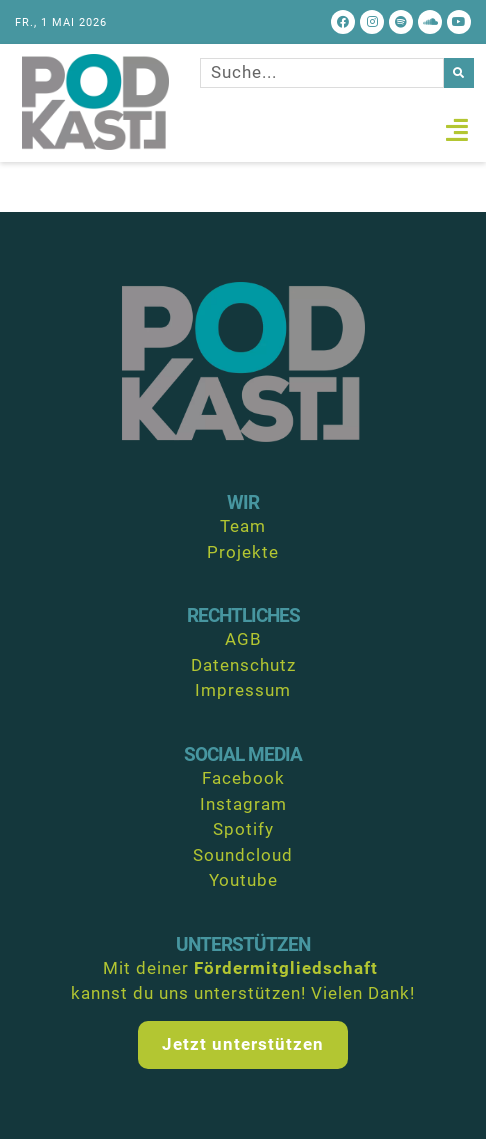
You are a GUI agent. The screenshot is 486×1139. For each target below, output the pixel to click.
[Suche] (459, 73)
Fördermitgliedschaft (286, 968)
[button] (457, 130)
